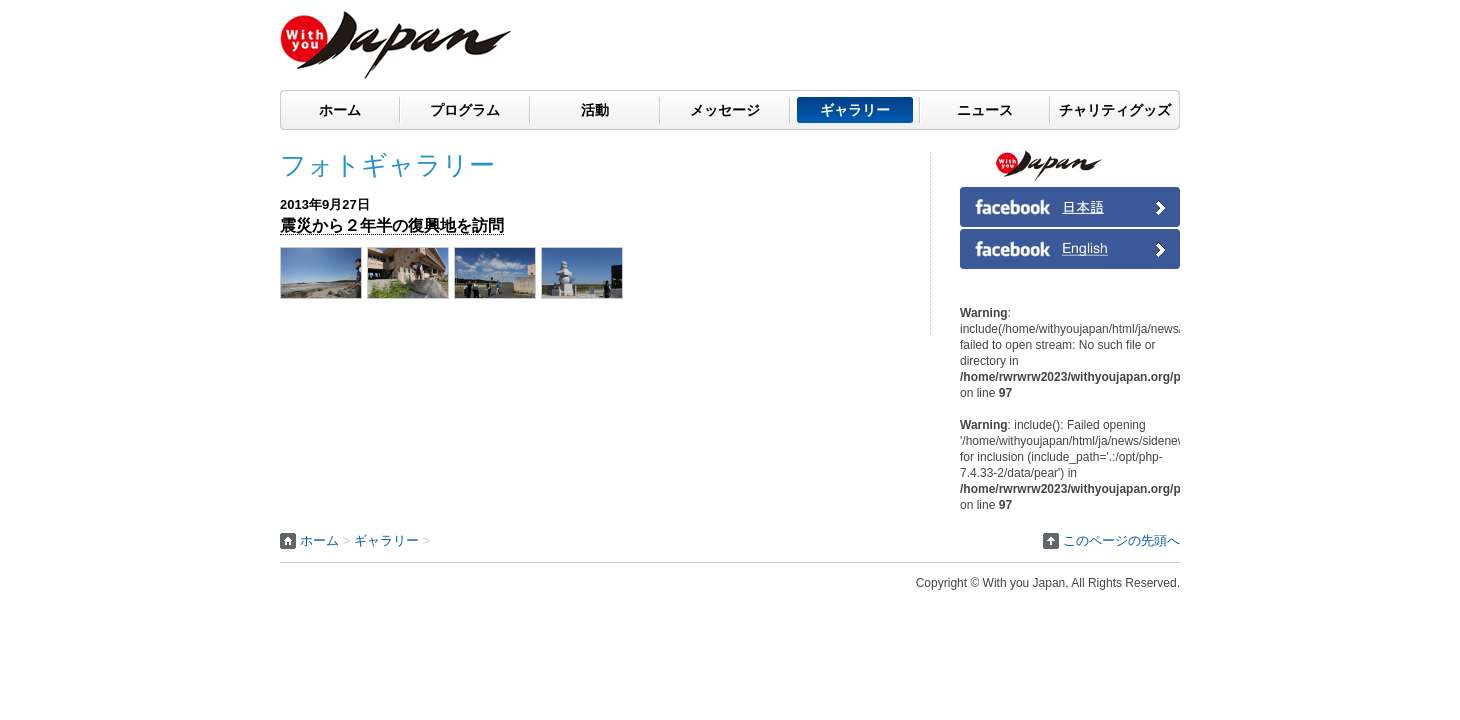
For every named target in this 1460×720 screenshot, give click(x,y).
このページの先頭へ (1121, 540)
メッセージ (725, 110)
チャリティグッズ (1115, 110)
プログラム (465, 110)
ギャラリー (855, 110)
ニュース (985, 110)
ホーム (340, 110)
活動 (595, 110)
